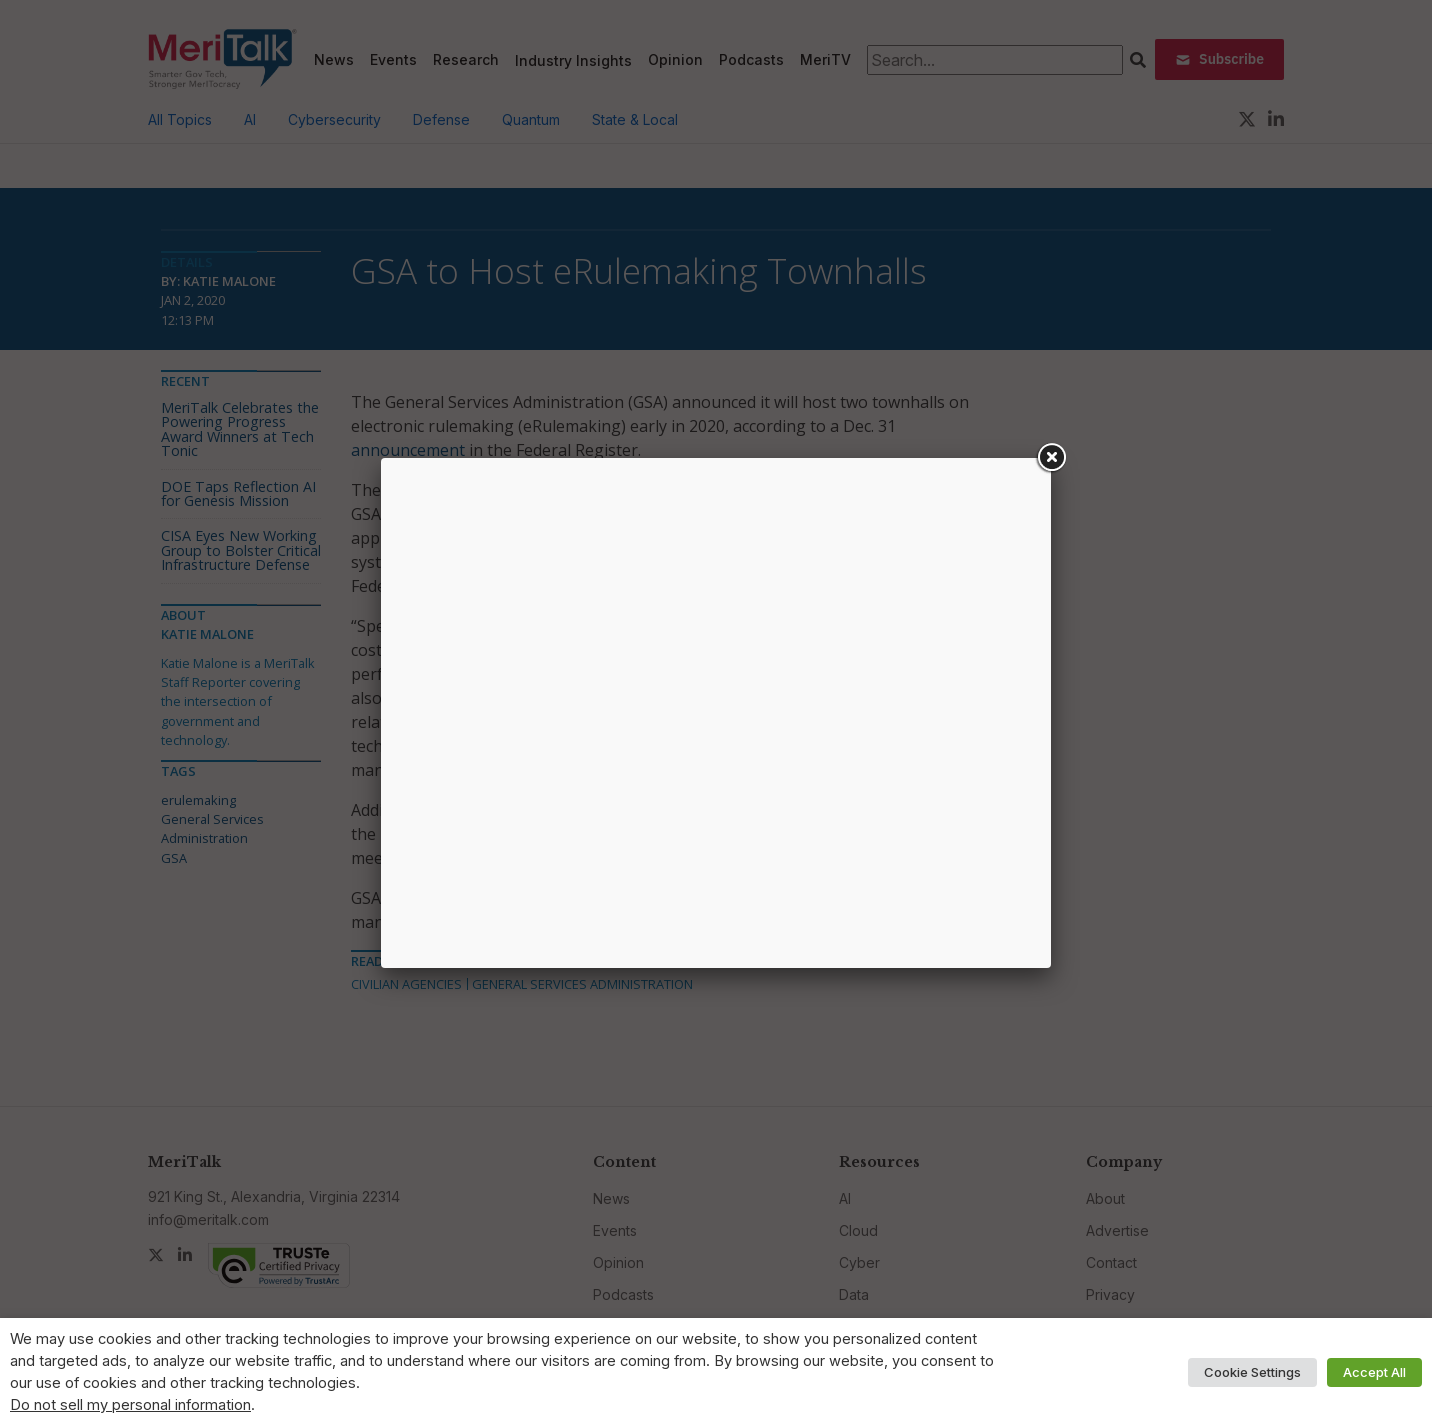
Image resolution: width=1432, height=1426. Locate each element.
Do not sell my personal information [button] (130, 1405)
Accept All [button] (1374, 1372)
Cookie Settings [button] (1252, 1372)
